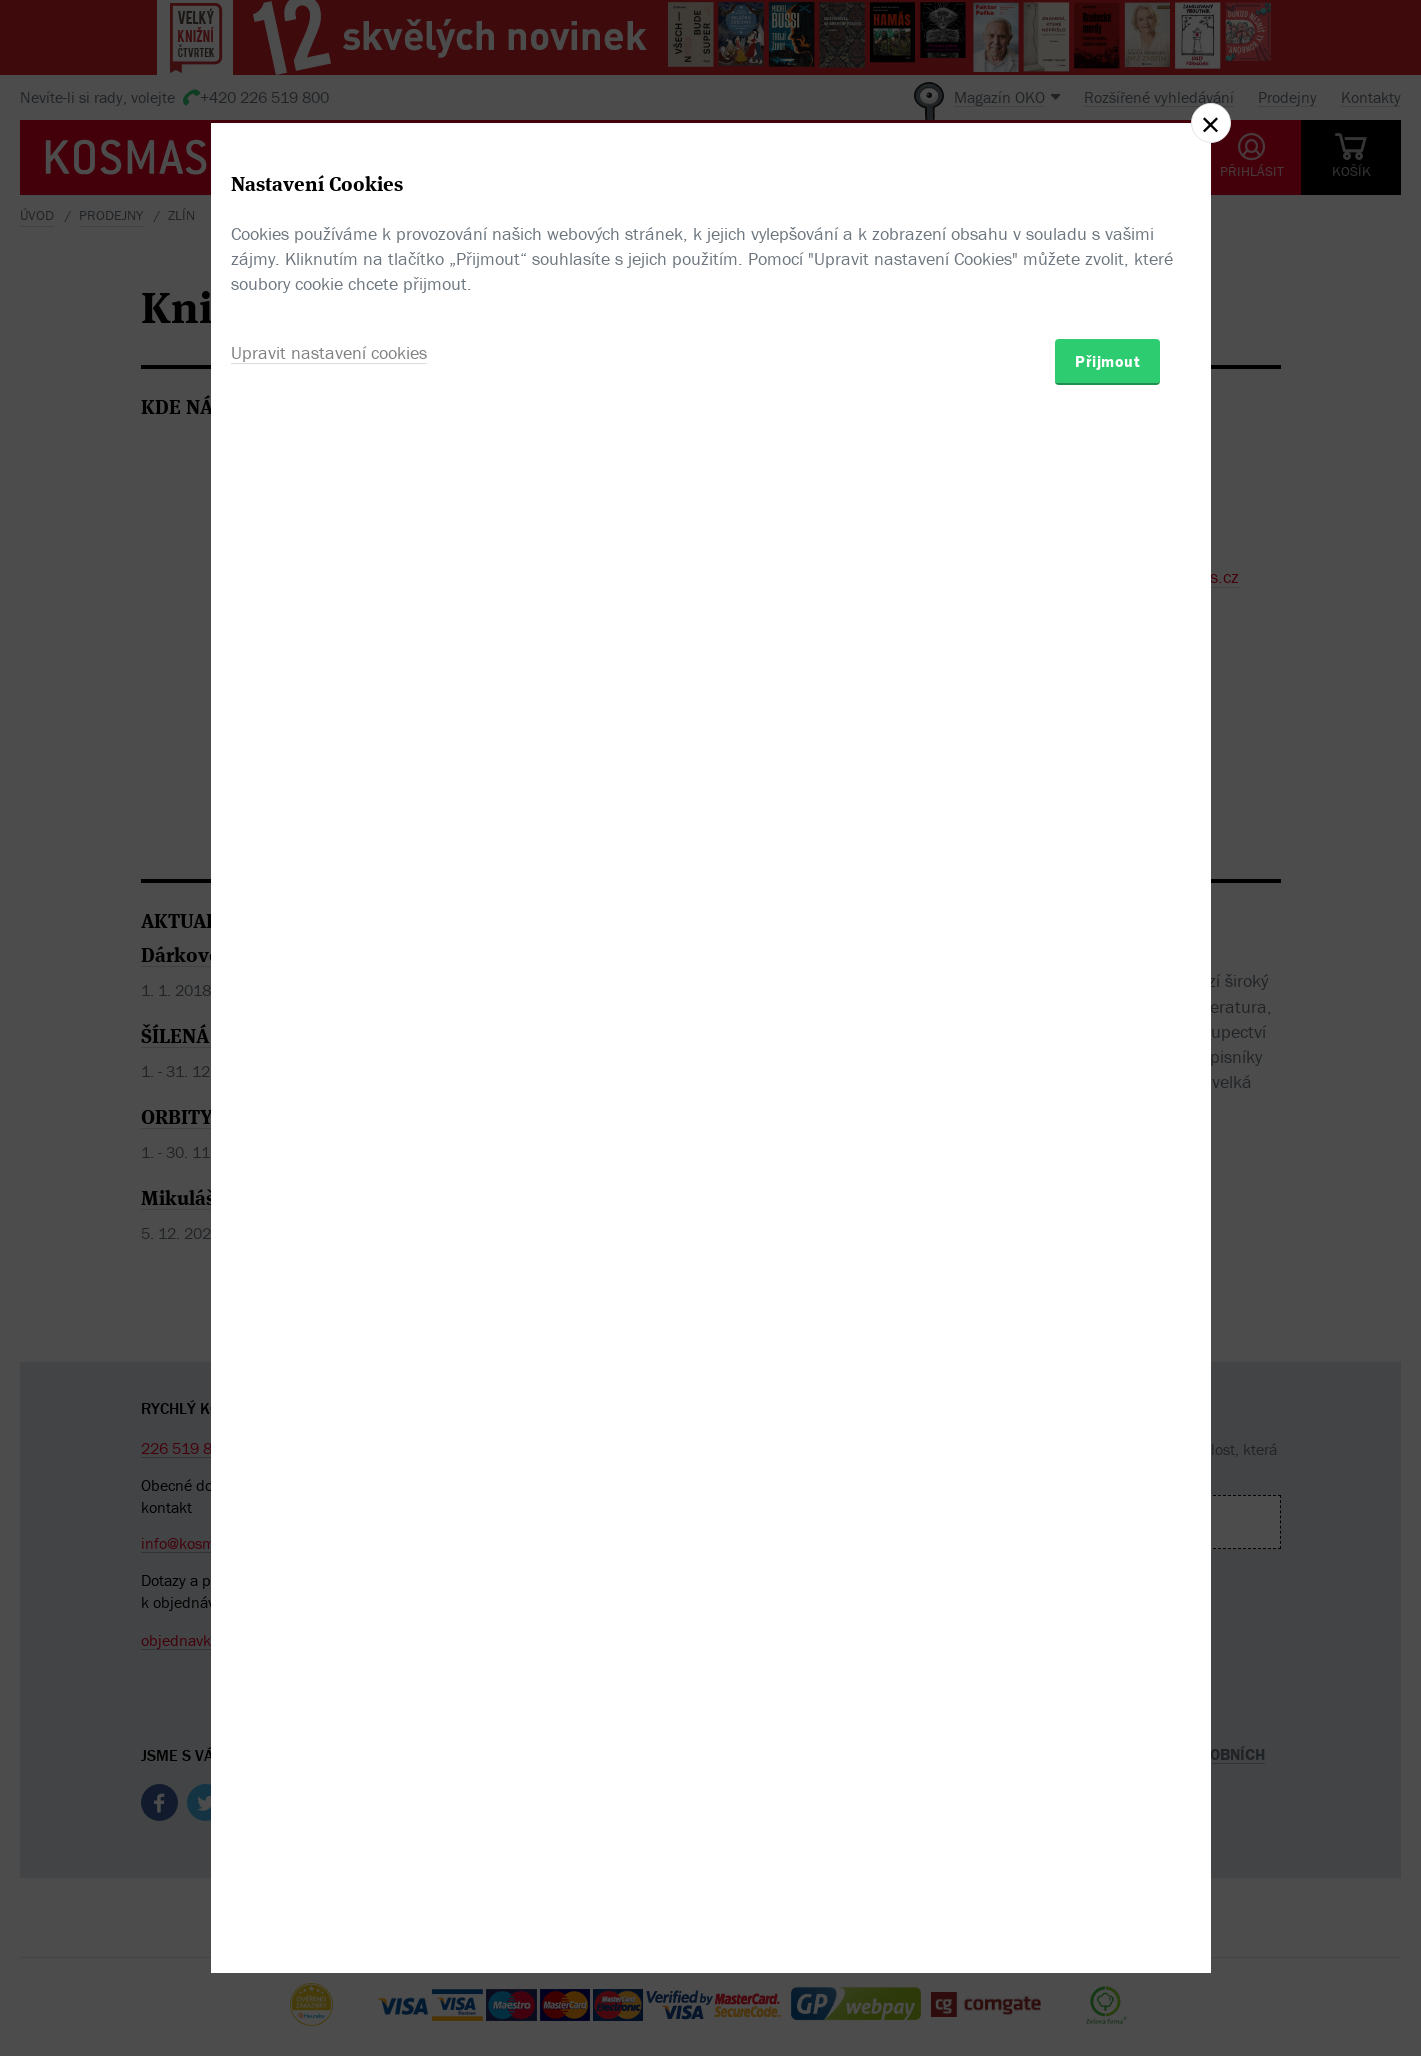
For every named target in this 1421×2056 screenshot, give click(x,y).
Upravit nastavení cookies (329, 1136)
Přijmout (1107, 1145)
